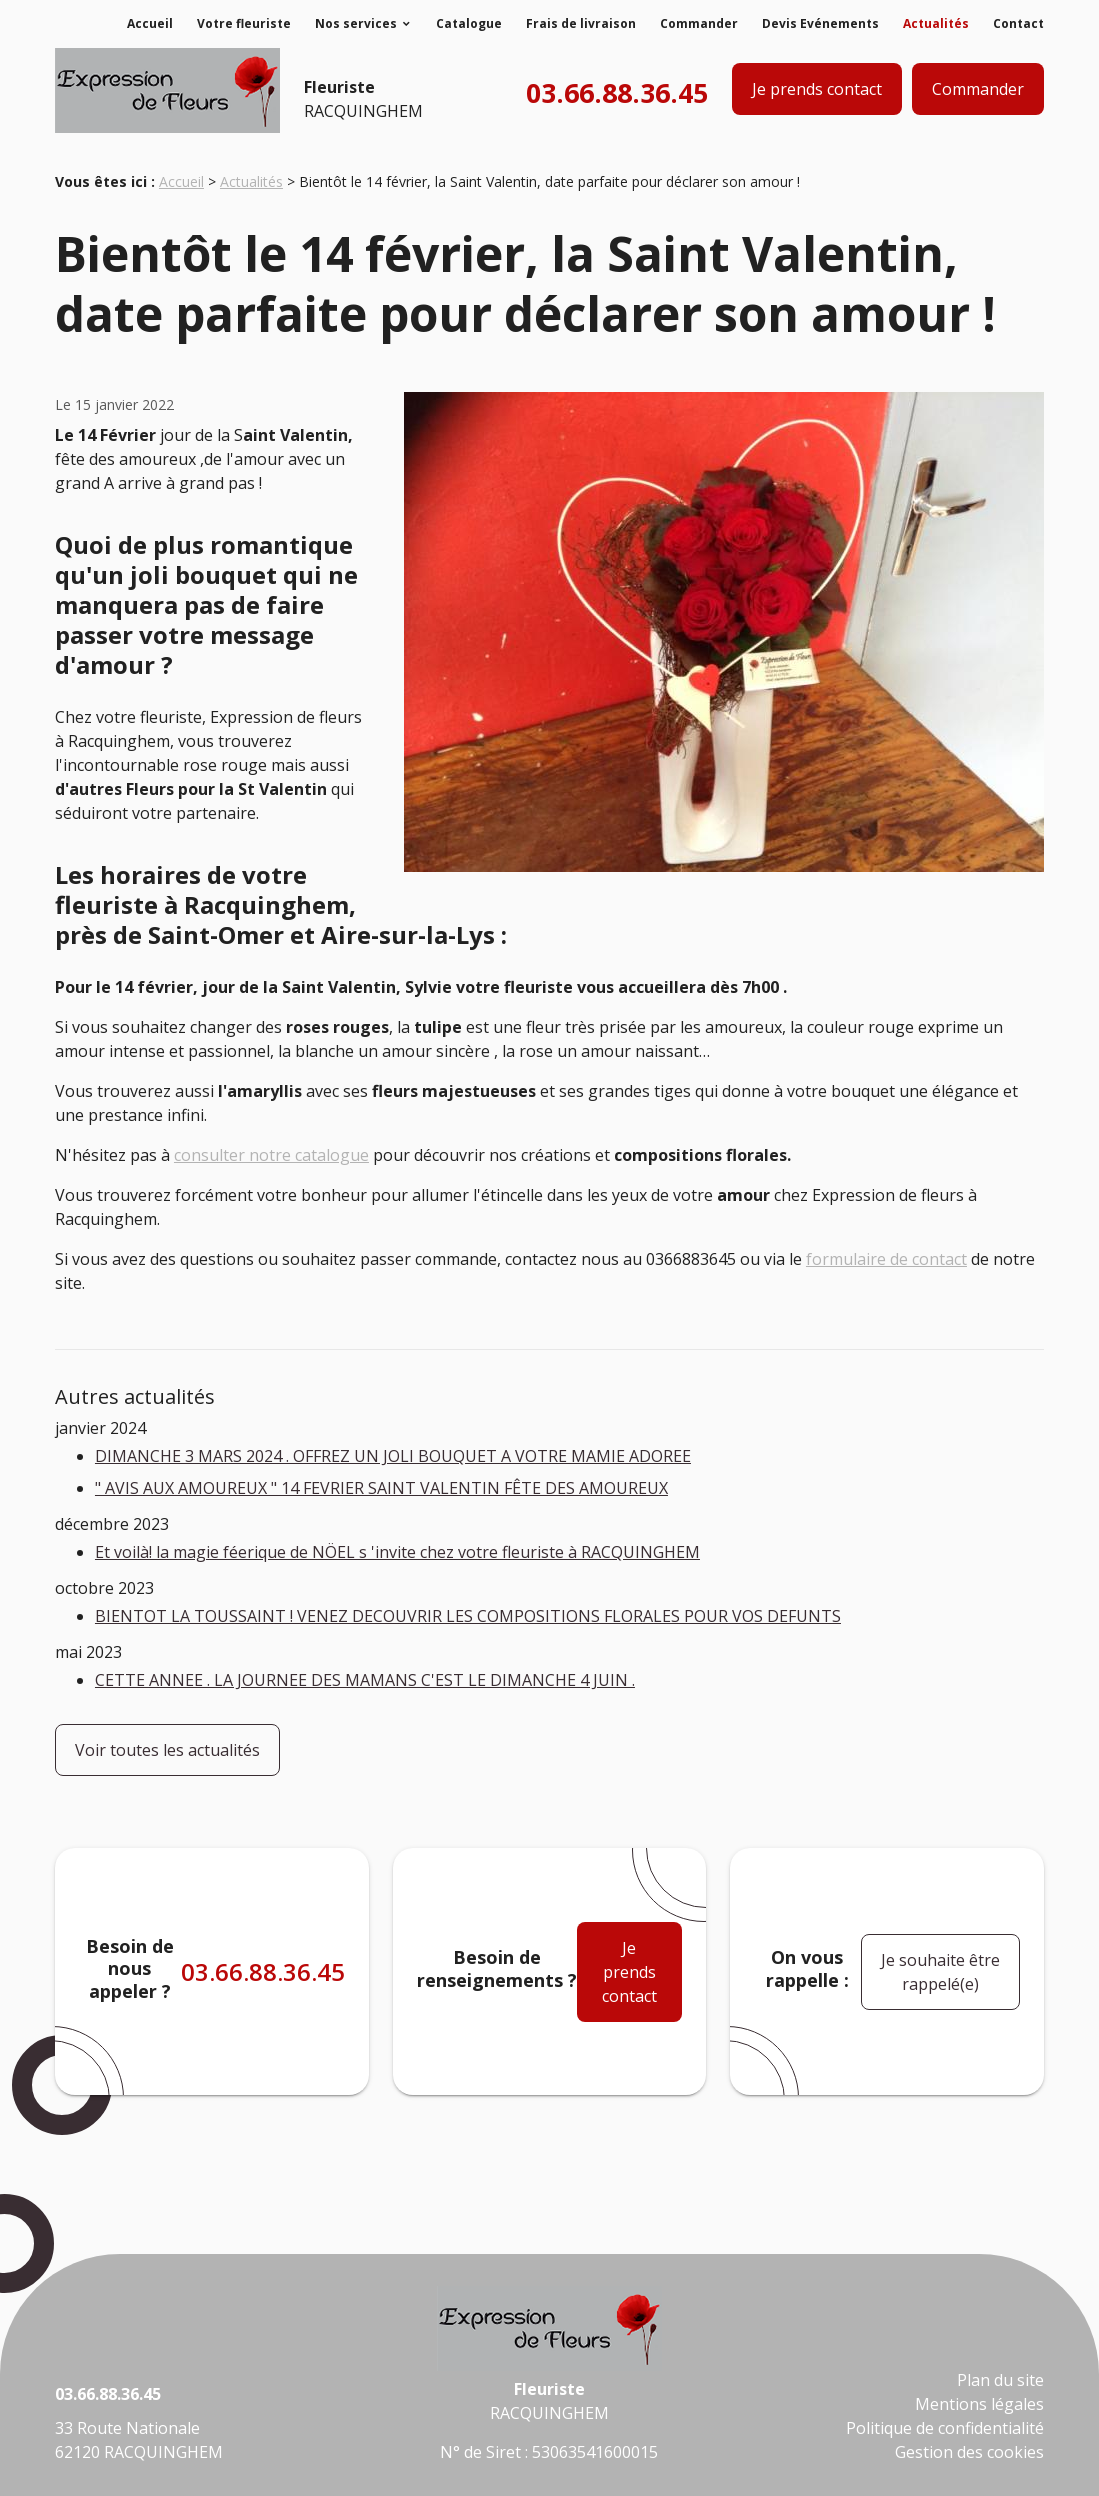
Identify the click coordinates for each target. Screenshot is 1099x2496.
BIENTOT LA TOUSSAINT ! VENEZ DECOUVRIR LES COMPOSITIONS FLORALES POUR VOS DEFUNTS (468, 1616)
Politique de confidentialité (945, 2428)
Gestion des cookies (969, 2452)
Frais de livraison (581, 23)
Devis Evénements (820, 23)
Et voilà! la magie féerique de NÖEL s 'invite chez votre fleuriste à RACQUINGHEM (397, 1552)
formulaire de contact (886, 1259)
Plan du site (1000, 2380)
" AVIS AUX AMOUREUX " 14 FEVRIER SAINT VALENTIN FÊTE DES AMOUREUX (381, 1488)
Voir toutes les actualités (167, 1750)
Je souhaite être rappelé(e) (940, 1972)
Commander (699, 23)
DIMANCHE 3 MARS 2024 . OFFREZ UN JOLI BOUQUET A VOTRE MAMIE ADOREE (393, 1456)
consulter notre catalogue (271, 1155)
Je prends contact (817, 89)
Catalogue (469, 23)
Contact (1018, 23)
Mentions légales (979, 2404)
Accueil (150, 23)
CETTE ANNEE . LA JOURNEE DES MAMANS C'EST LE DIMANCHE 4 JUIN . (365, 1680)
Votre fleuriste (244, 23)
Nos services (356, 23)
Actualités (936, 23)
